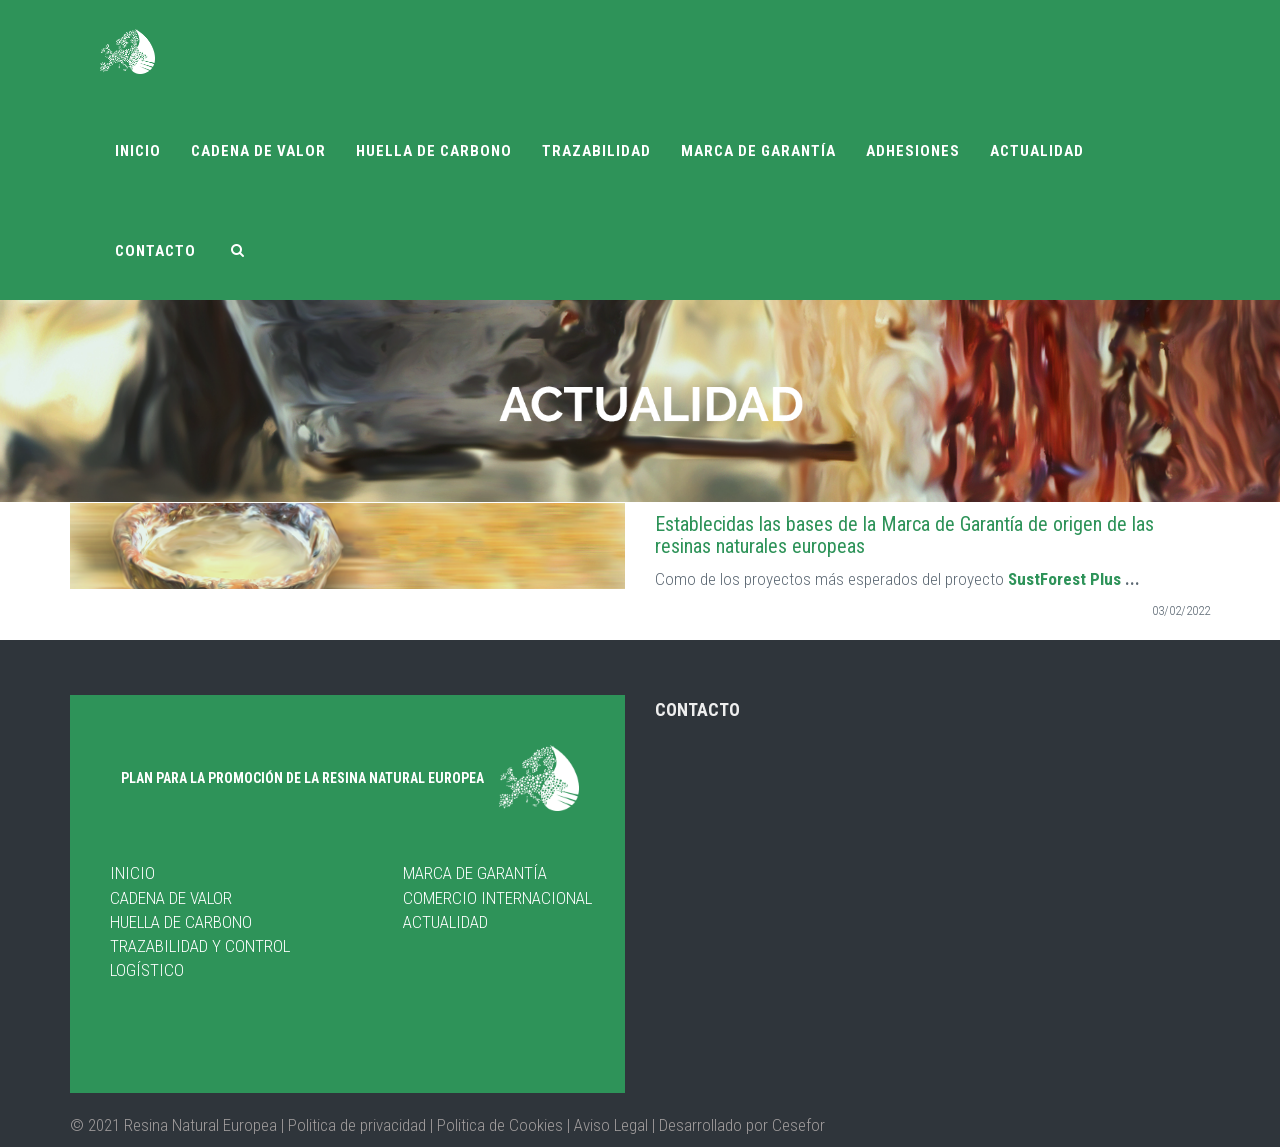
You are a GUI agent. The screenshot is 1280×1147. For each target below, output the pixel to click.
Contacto (155, 251)
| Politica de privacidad (355, 1124)
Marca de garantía (758, 151)
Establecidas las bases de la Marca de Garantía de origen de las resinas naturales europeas (904, 535)
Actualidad (1037, 151)
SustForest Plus (1064, 579)
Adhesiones (913, 151)
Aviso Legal (611, 1124)
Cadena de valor (258, 151)
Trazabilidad (596, 151)
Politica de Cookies (498, 1124)
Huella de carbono (434, 151)
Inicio (138, 151)
